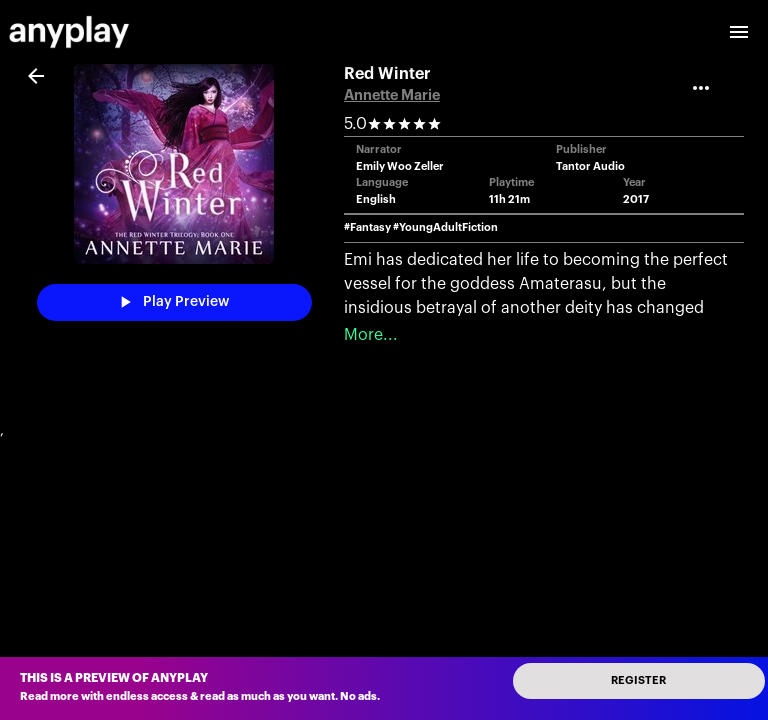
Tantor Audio (590, 166)
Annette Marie (392, 95)
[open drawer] (739, 32)
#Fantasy (367, 227)
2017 (636, 199)
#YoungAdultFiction (445, 227)
